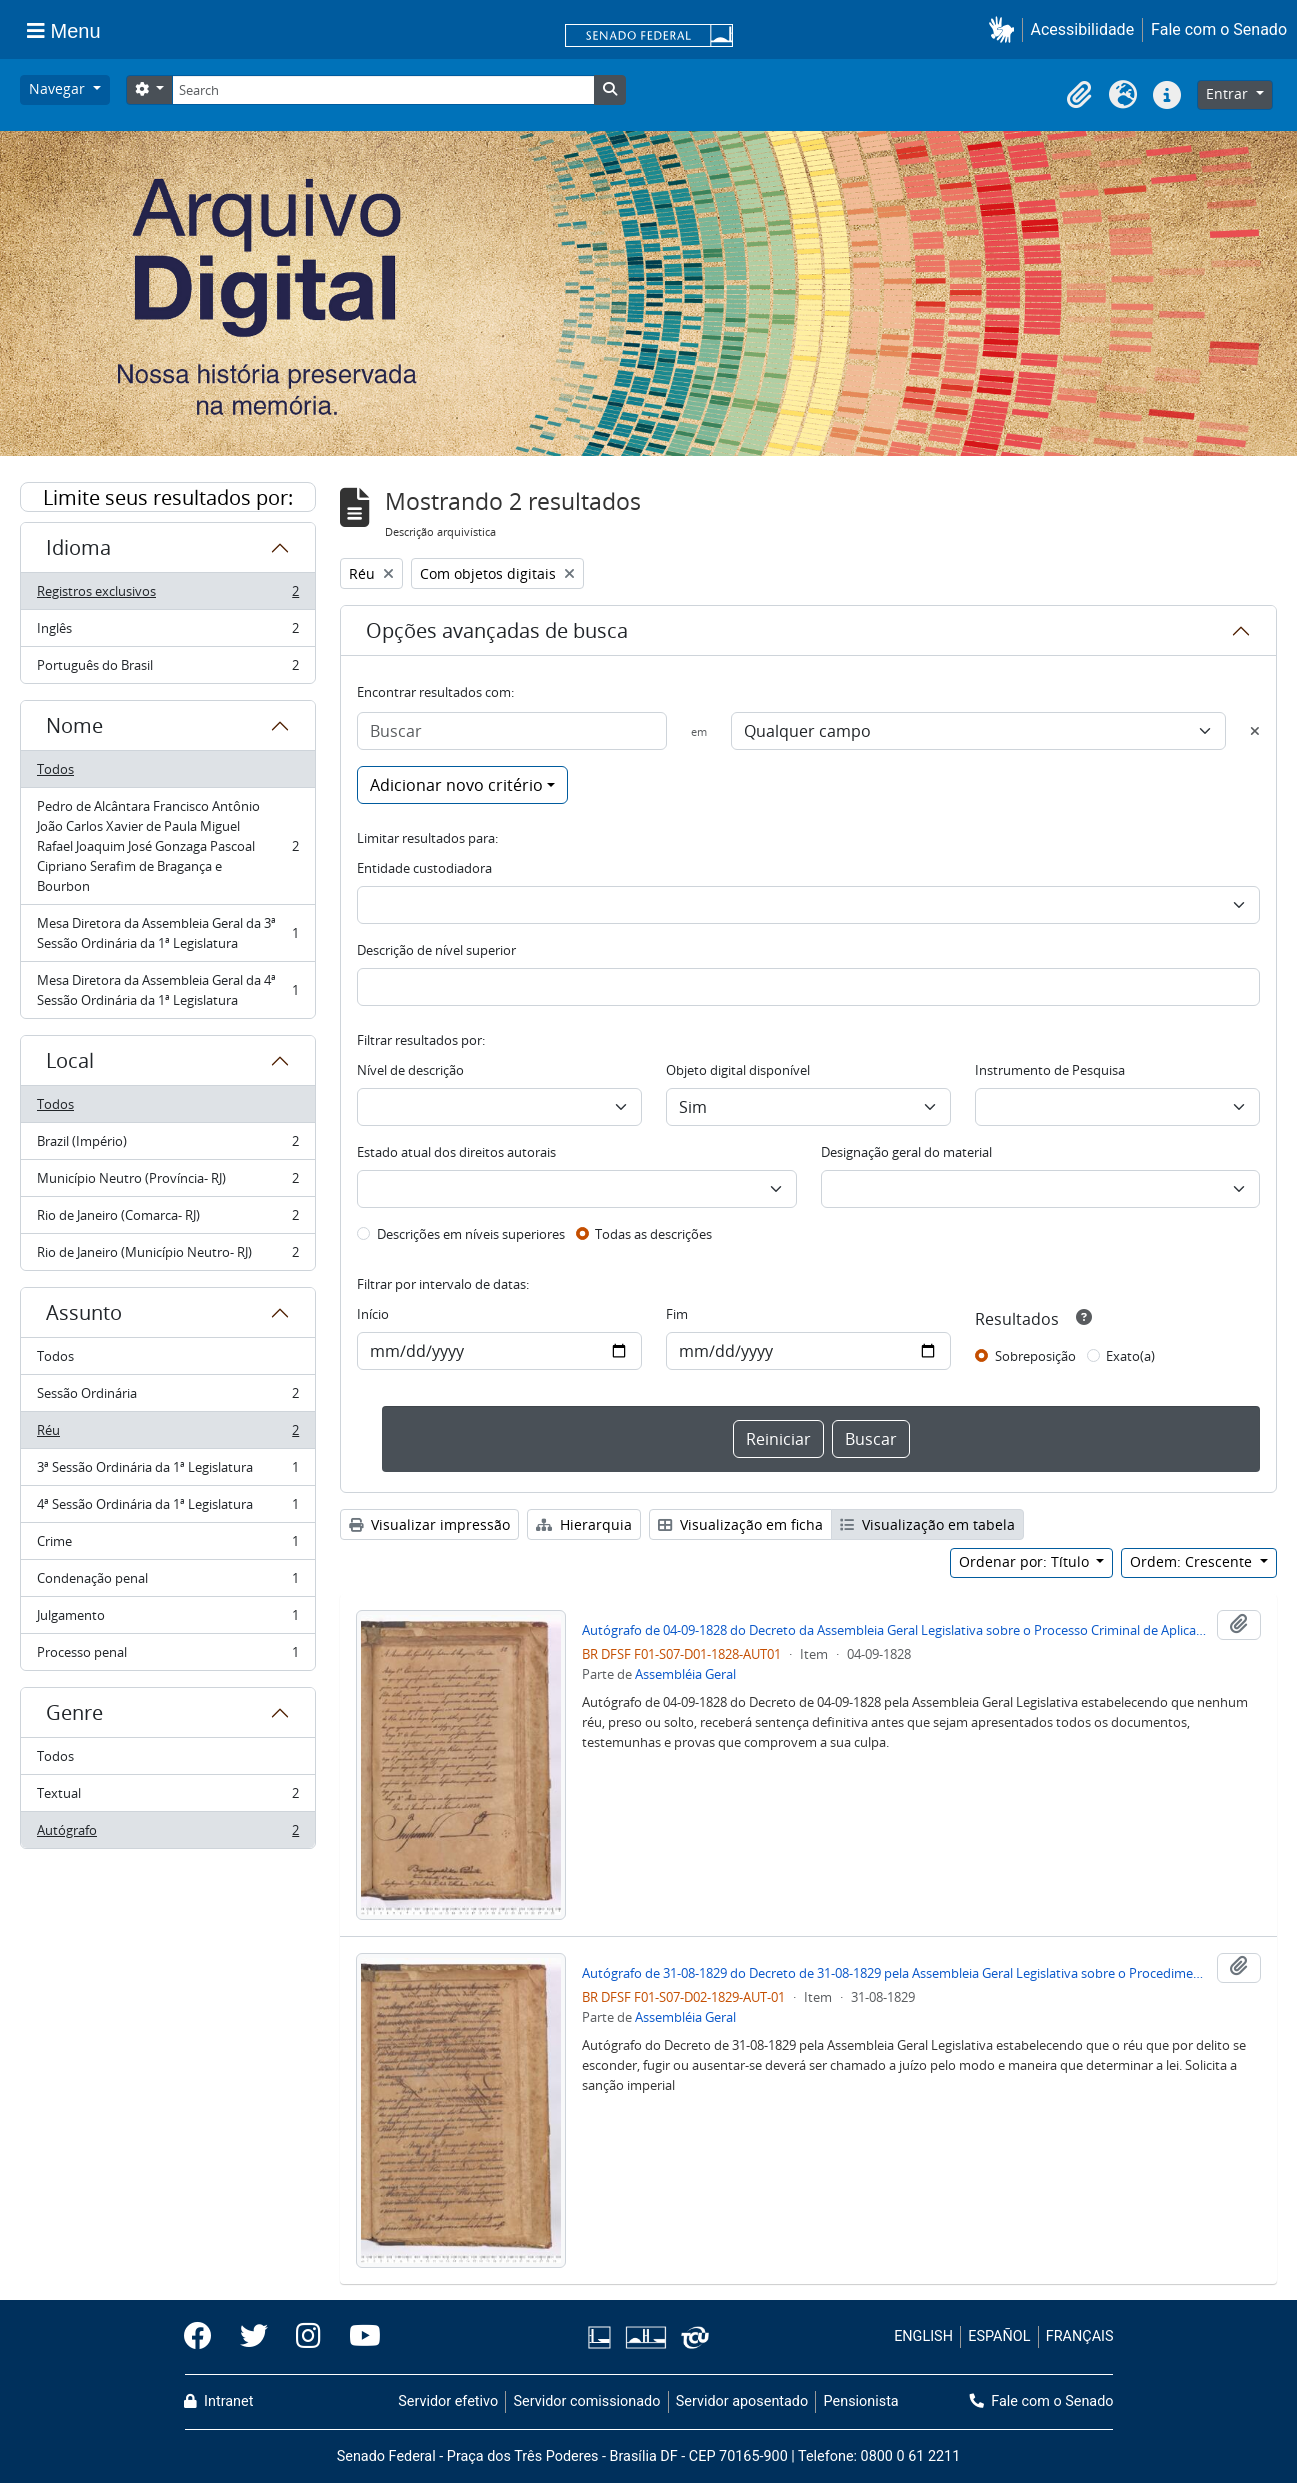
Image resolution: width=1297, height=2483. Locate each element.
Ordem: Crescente (1193, 1561)
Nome (74, 725)
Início (373, 1314)
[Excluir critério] (1255, 731)
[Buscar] (512, 731)
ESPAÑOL (999, 2336)
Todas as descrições (653, 1234)
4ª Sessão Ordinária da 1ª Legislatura (167, 1508)
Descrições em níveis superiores (471, 1234)
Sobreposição (1035, 1356)
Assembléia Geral (685, 1674)
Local (70, 1060)
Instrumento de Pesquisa (1050, 1070)
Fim (677, 1314)
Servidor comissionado (586, 2401)
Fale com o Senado (1219, 29)
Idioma (78, 547)
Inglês (167, 632)
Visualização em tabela (927, 1524)
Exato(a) (1130, 1356)
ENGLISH (923, 2336)
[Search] (383, 90)
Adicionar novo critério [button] (456, 785)
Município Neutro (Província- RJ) (167, 1182)
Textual (167, 1797)
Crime (167, 1545)
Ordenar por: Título (1026, 1561)
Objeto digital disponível (738, 1070)
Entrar (1229, 93)
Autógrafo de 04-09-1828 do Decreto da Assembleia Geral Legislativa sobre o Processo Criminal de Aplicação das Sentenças (895, 1630)
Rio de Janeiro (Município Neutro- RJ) (167, 1256)
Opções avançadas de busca (497, 630)
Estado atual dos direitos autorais (456, 1152)
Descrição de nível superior (436, 950)
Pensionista (861, 2401)
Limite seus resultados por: (168, 497)
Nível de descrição (410, 1070)
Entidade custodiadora (424, 868)
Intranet (219, 2401)
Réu (167, 1434)
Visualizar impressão (429, 1524)
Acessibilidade (1083, 29)
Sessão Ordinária (167, 1397)
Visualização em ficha (740, 1524)
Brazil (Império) (167, 1145)
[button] (1005, 29)
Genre (74, 1712)
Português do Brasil (167, 669)
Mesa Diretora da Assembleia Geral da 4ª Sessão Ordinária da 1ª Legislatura (167, 990)
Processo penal (167, 1656)
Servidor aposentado (742, 2401)
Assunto (84, 1312)
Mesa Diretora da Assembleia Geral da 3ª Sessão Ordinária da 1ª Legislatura (167, 933)
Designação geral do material (906, 1152)
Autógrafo (167, 1834)
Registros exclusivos (167, 595)
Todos (55, 769)
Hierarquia (584, 1524)
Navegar (59, 88)
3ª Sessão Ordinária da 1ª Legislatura (167, 1471)
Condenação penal (167, 1582)
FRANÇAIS (1080, 2336)
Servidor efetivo (448, 2401)
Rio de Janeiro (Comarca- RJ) (167, 1219)
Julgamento (167, 1619)
